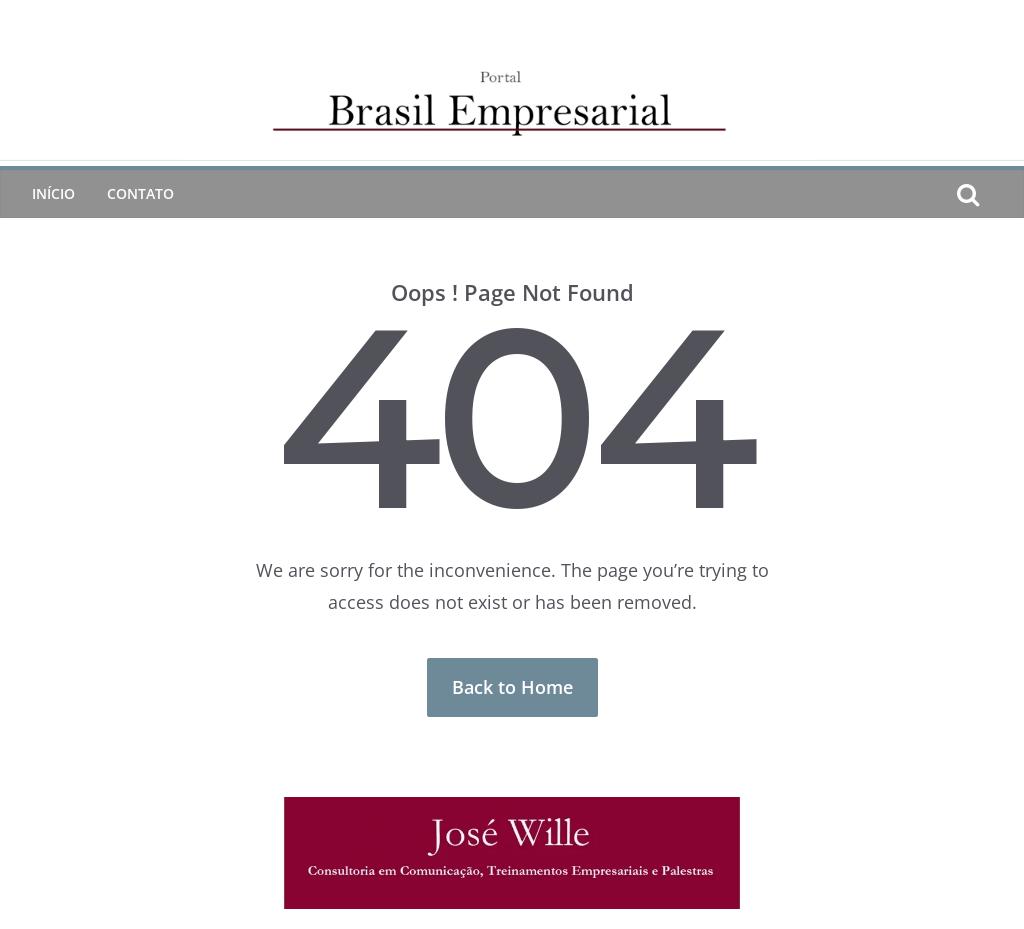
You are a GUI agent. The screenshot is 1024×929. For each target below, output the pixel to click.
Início (53, 193)
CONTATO (140, 193)
